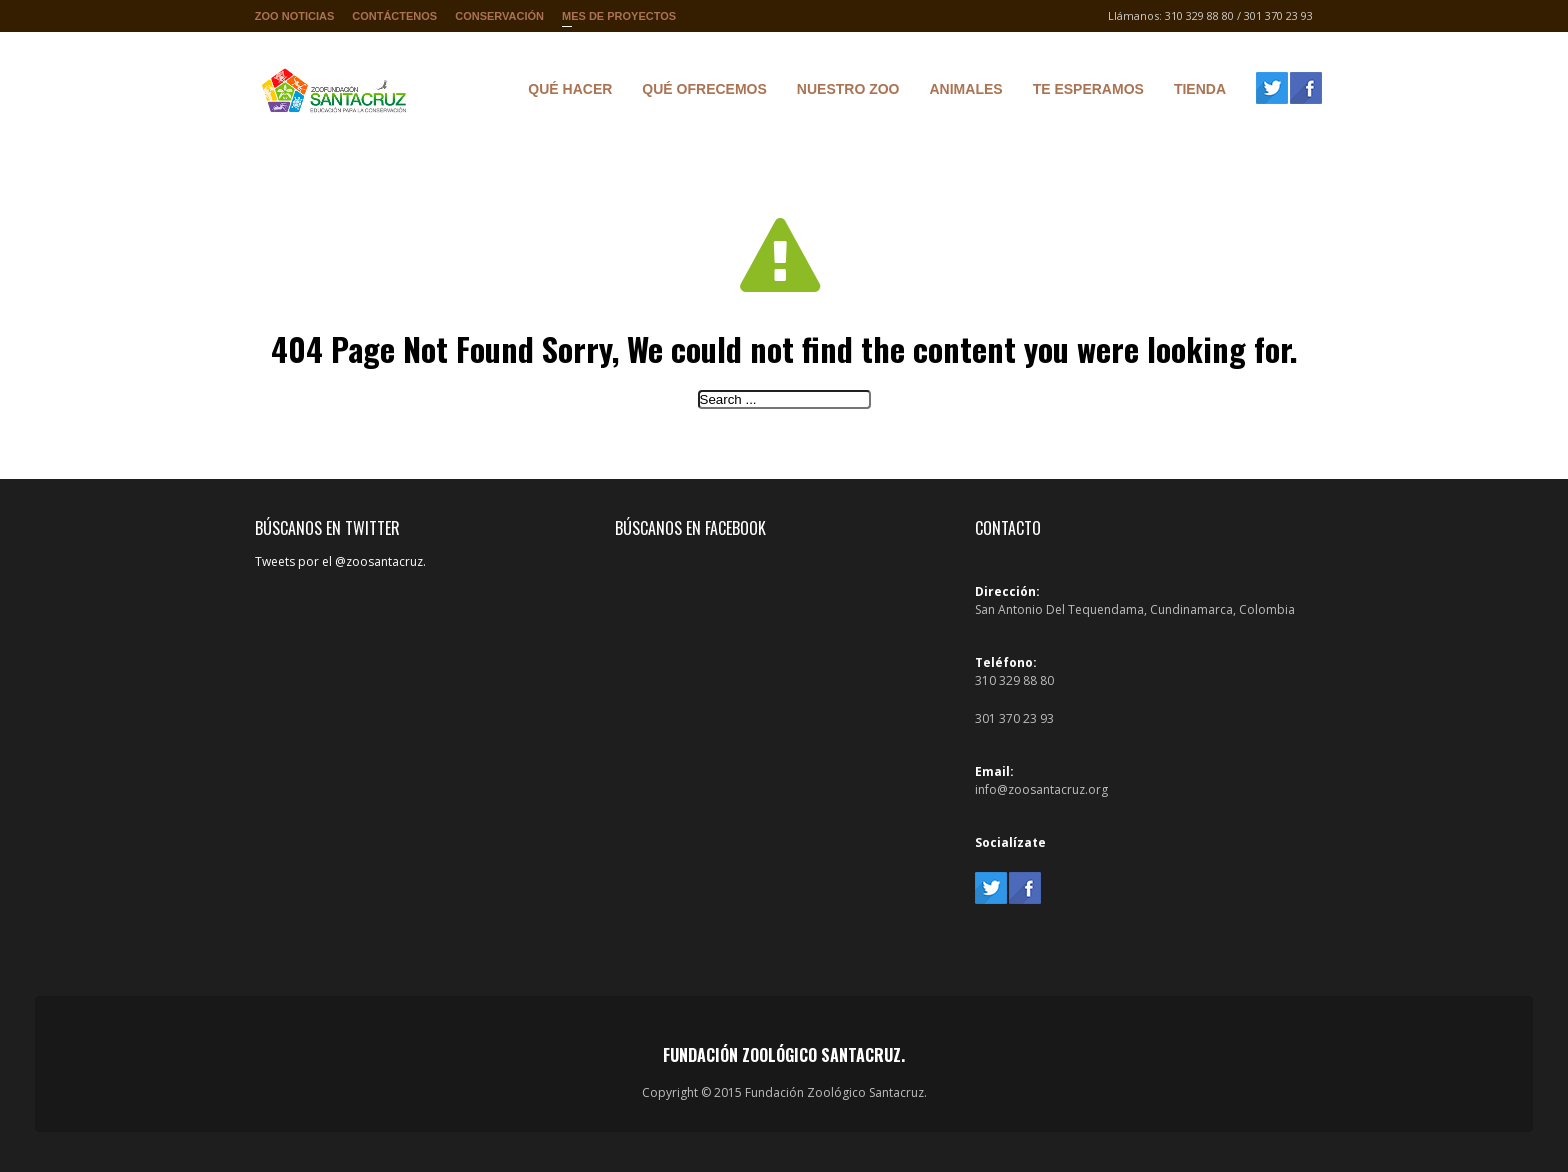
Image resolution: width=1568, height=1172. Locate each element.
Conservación (499, 16)
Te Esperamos (1083, 92)
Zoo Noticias (294, 16)
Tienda (1195, 92)
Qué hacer (565, 92)
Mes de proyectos (619, 21)
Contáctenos (394, 16)
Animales (961, 92)
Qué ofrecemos (699, 92)
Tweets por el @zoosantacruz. (340, 561)
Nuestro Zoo (843, 92)
